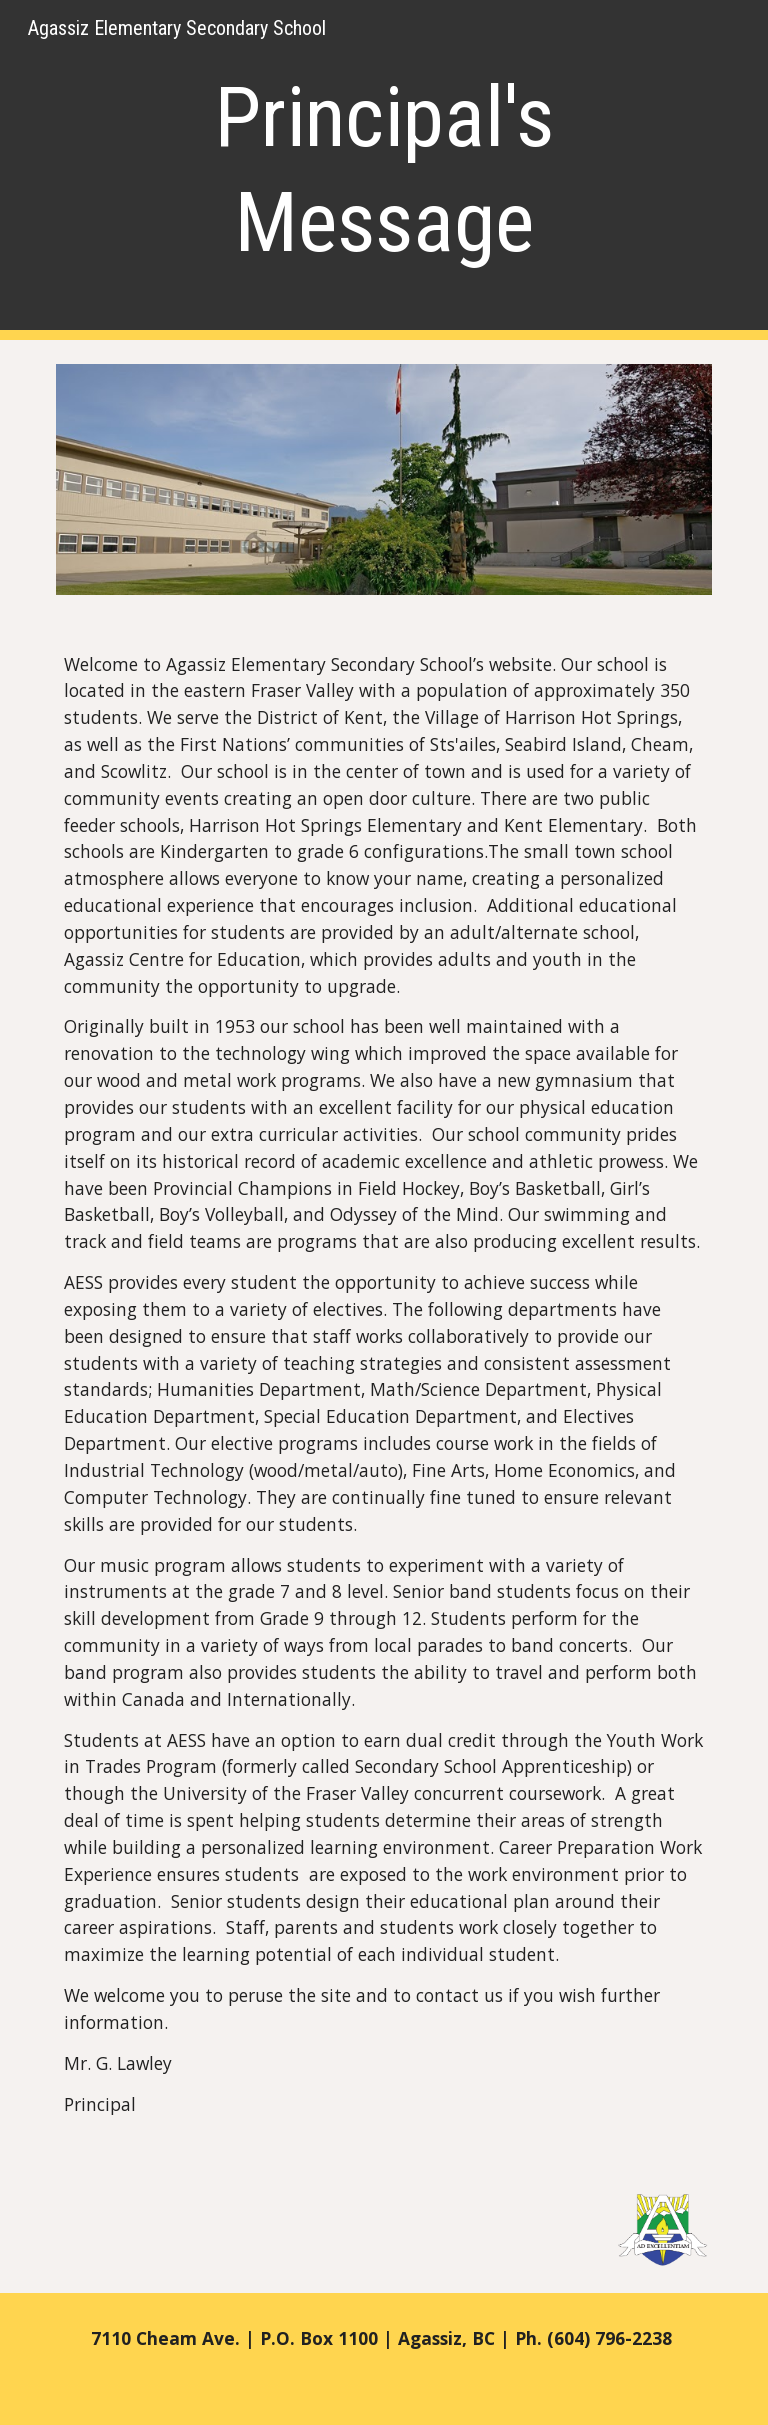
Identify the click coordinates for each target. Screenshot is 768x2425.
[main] (383, 170)
